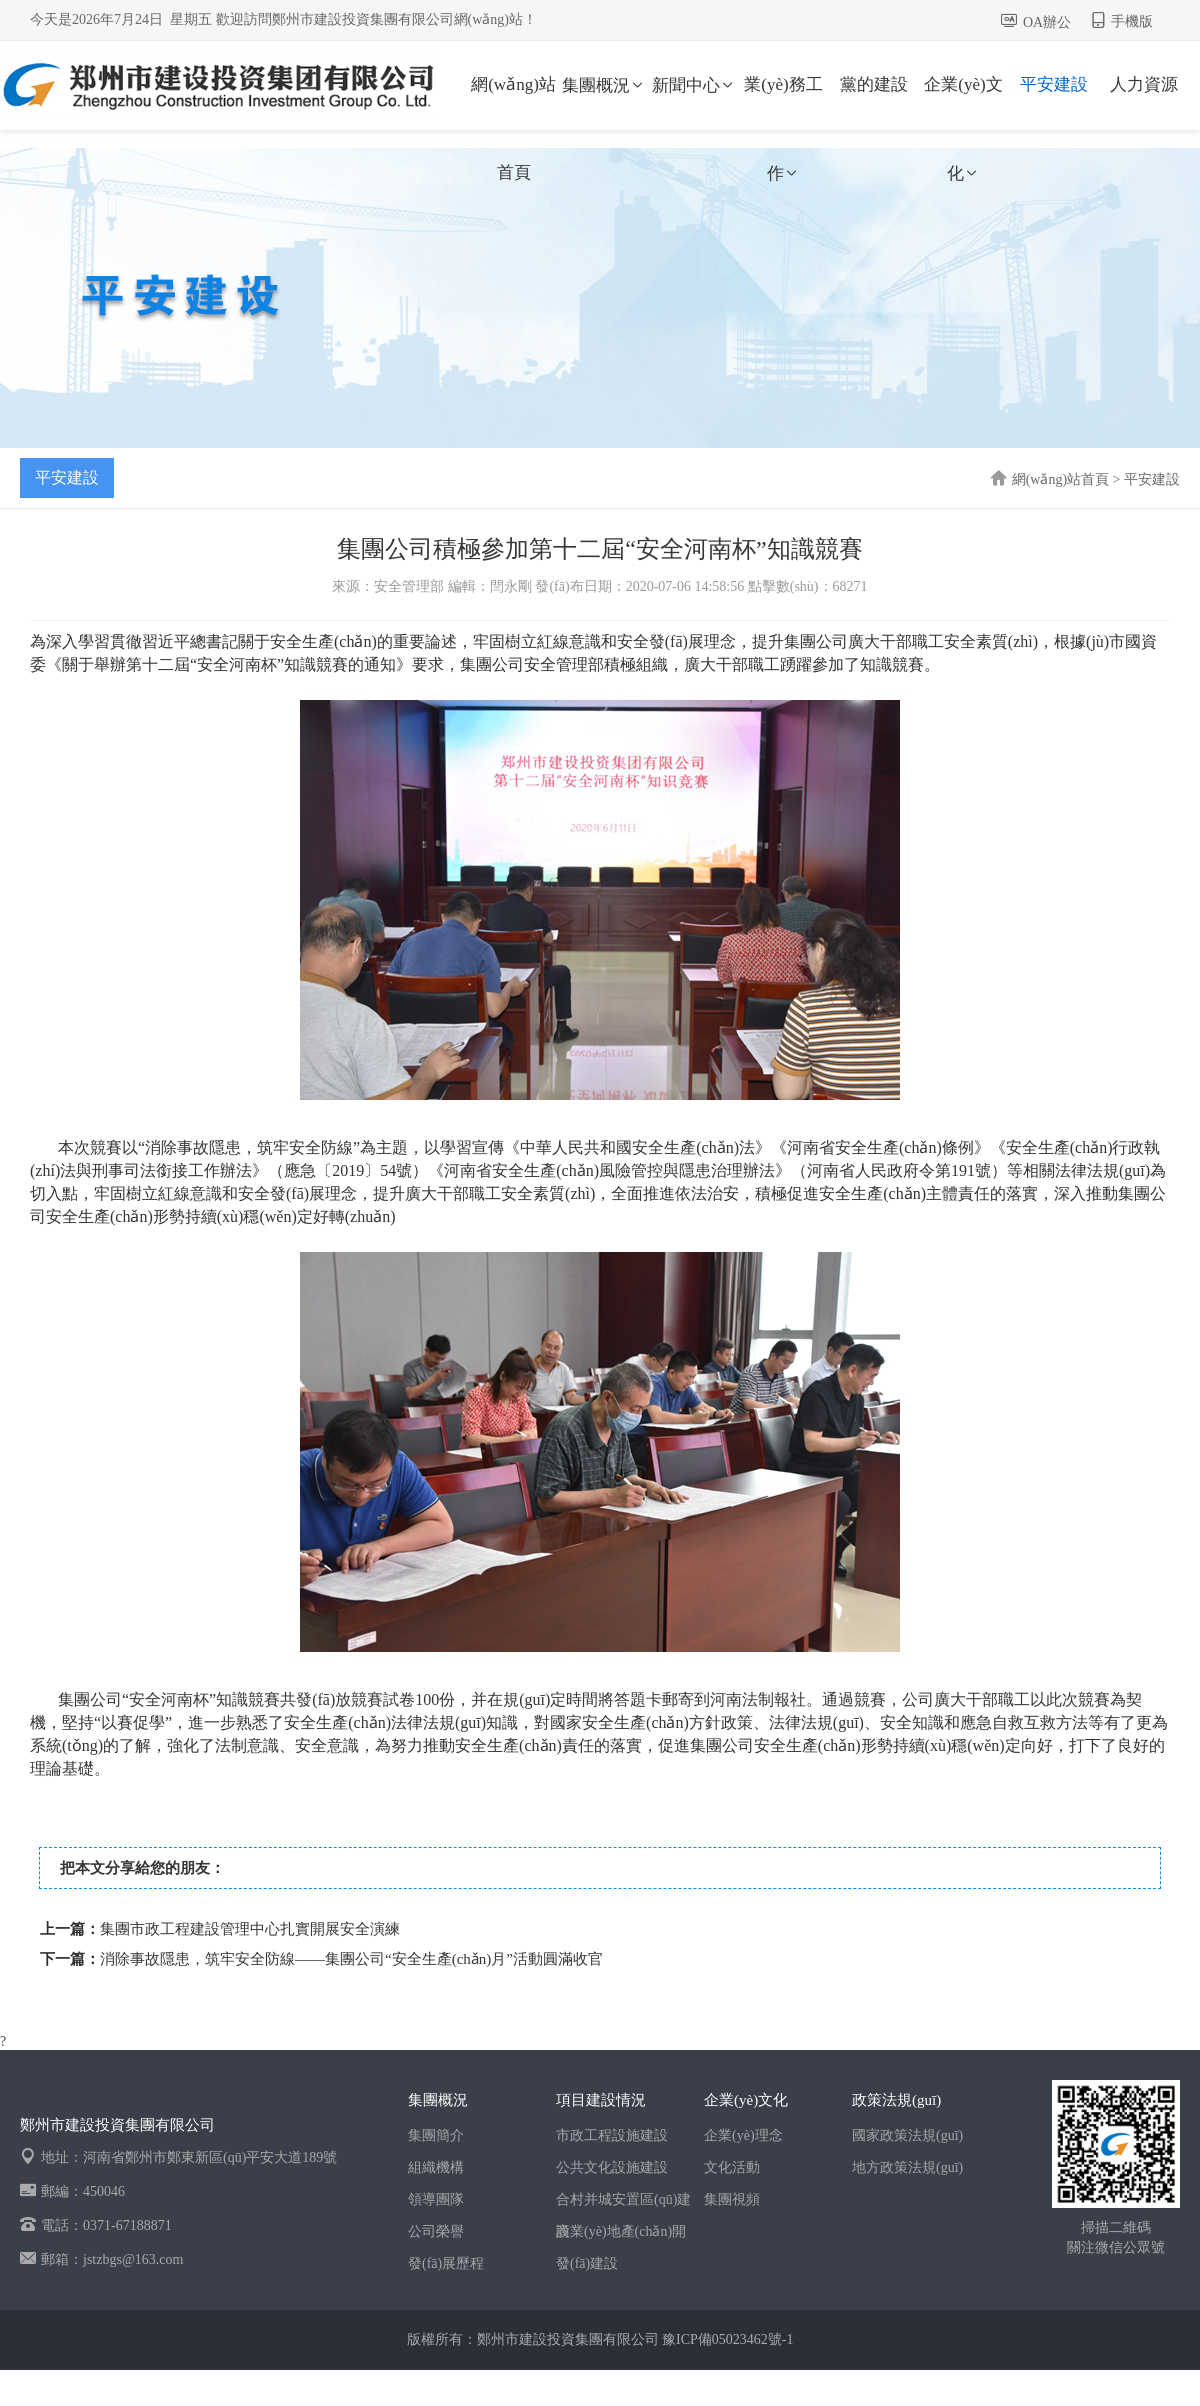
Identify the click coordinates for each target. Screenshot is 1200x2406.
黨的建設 (874, 84)
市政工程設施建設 (612, 2135)
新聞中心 (694, 85)
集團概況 (604, 85)
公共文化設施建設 (612, 2167)
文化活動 (732, 2167)
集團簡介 (436, 2135)
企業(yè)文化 (963, 102)
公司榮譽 (436, 2231)
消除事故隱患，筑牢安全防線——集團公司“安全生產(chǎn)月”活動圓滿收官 (351, 1959)
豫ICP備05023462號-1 (727, 2339)
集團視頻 (732, 2199)
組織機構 (436, 2167)
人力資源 (1144, 84)
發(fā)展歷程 (446, 2263)
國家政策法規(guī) (907, 2135)
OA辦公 (1047, 22)
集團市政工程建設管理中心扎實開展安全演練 (250, 1929)
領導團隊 (436, 2199)
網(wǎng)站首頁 (513, 102)
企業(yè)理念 (743, 2135)
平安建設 (1054, 84)
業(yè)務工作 (783, 102)
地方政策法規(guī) (907, 2167)
